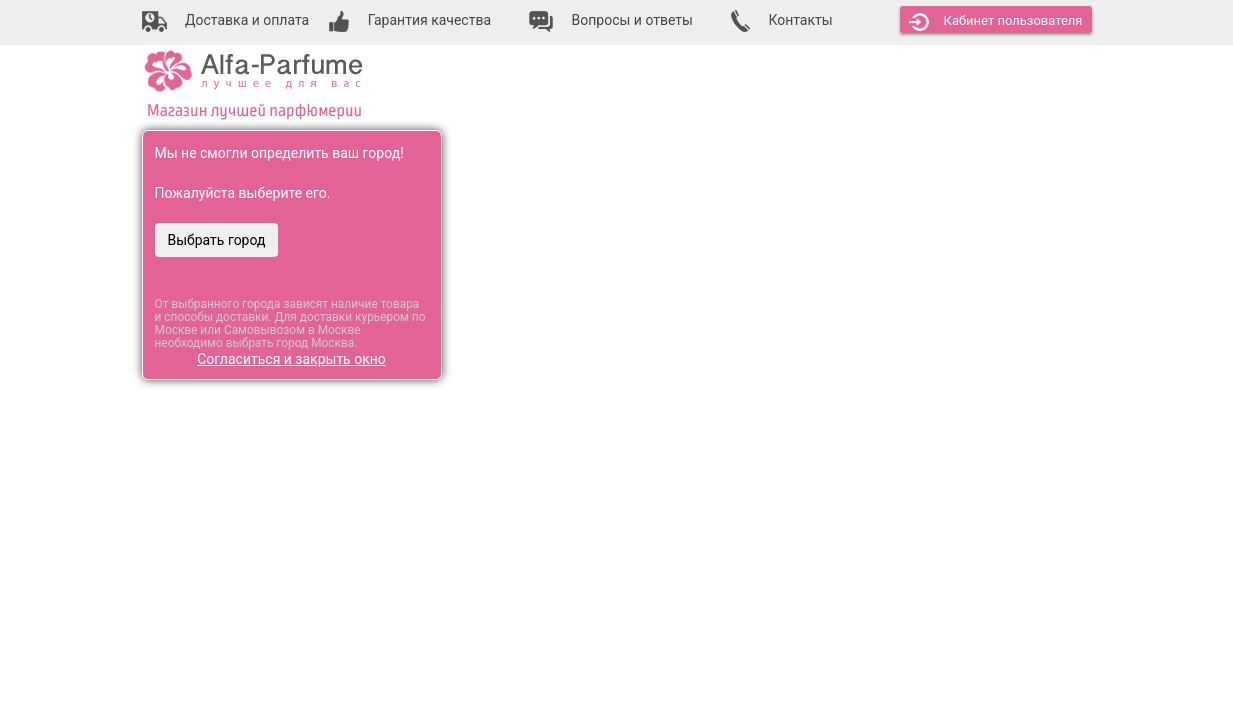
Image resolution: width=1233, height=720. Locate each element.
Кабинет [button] (996, 22)
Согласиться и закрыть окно (291, 359)
